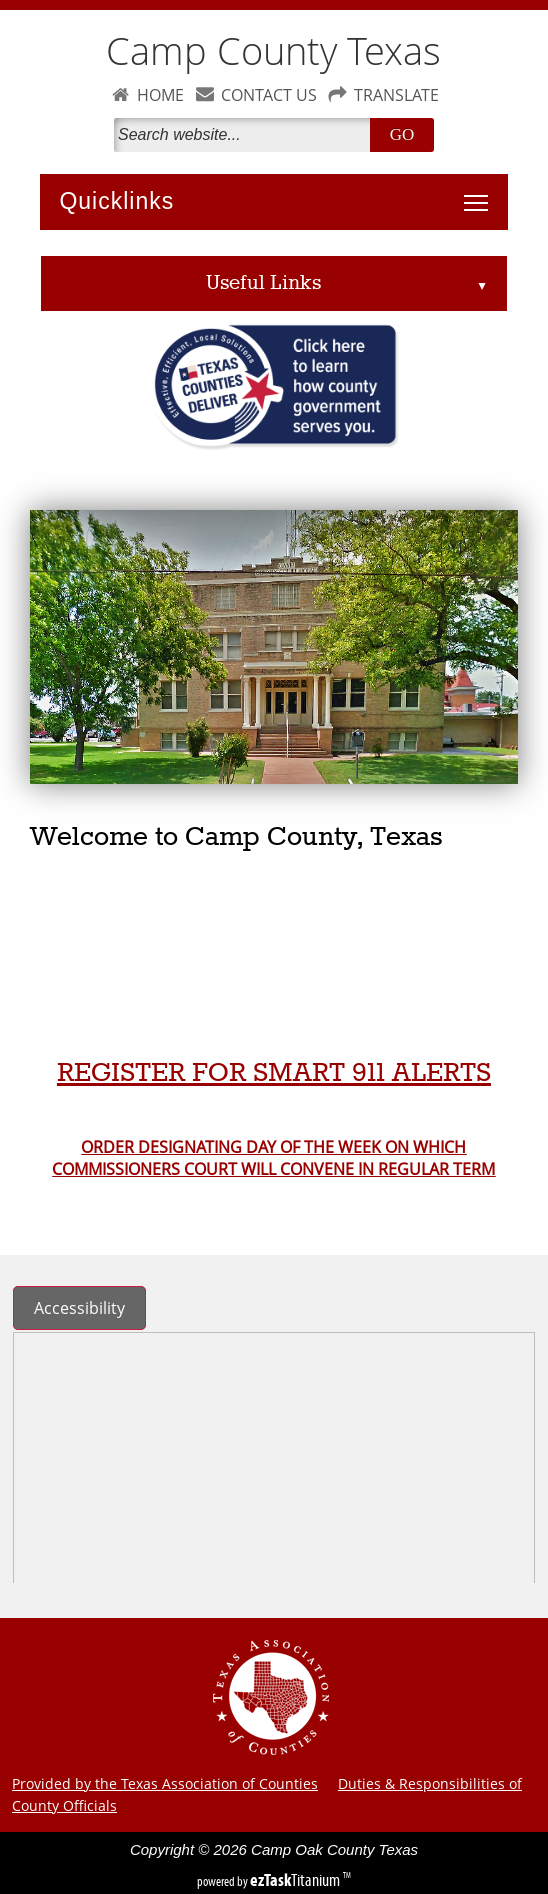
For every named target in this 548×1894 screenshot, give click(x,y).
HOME (160, 95)
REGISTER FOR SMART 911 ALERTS (274, 1074)
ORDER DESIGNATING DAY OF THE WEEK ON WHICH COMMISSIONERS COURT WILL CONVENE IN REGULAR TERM (273, 1158)
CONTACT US (269, 95)
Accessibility (79, 1308)
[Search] (246, 135)
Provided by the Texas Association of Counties (165, 1783)
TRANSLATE (396, 95)
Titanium (296, 1880)
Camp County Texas (273, 50)
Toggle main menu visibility (481, 192)
